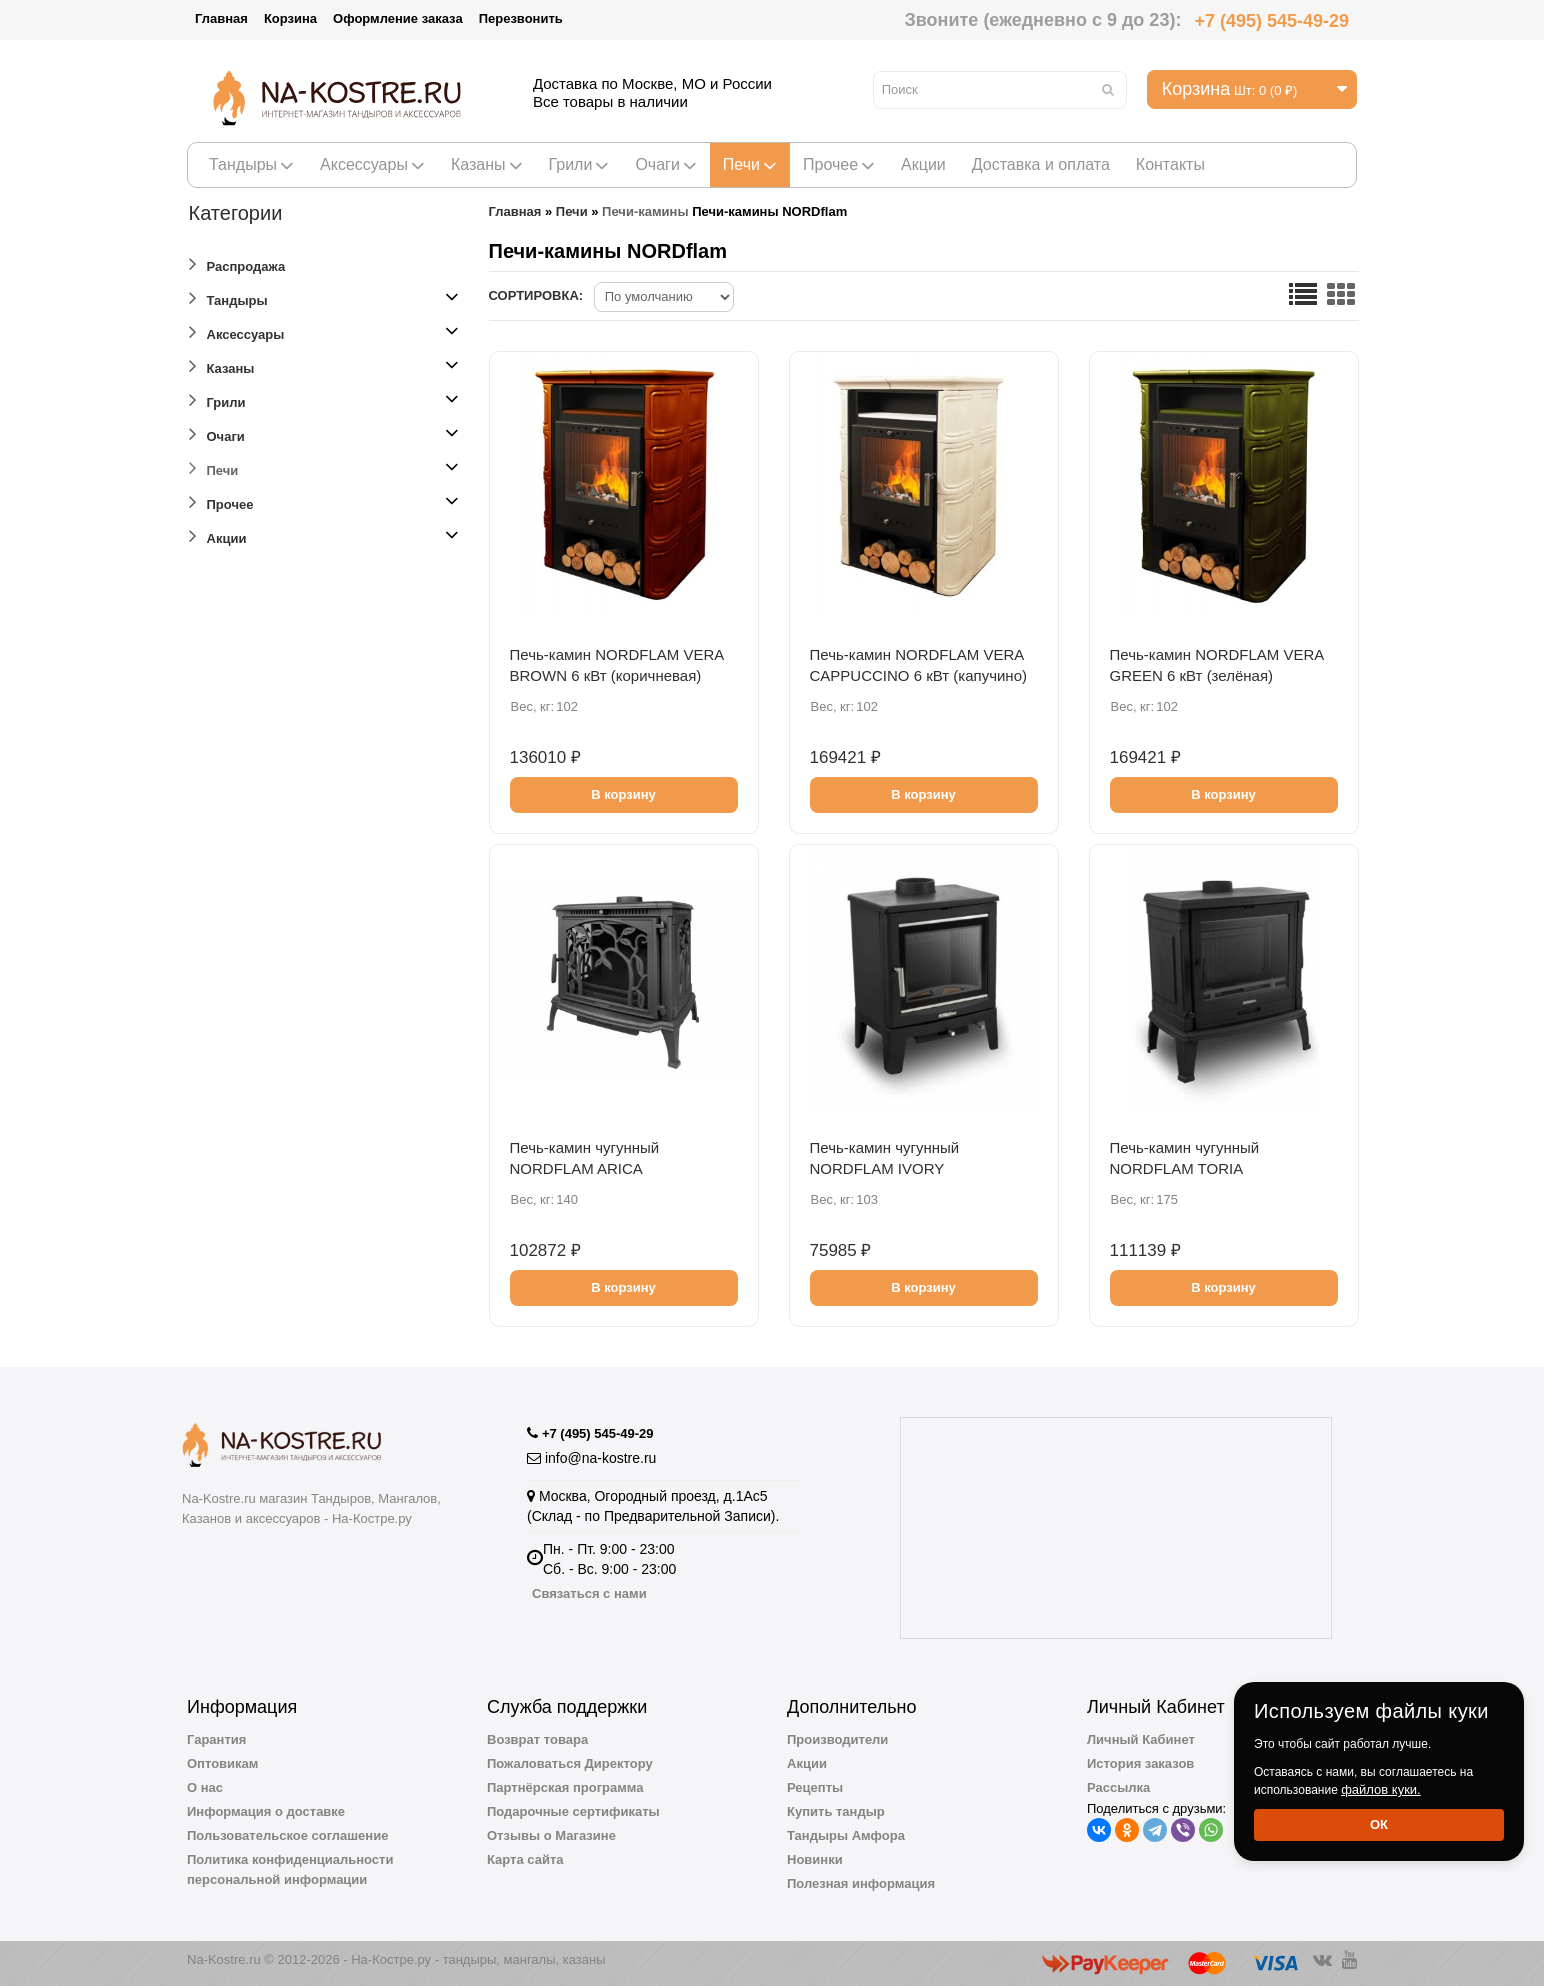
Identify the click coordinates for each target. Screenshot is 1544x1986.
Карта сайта (525, 1859)
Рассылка (1118, 1787)
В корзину (623, 794)
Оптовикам (222, 1763)
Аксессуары (372, 164)
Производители (837, 1739)
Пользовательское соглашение (287, 1835)
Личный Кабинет (1141, 1739)
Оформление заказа (398, 18)
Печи (750, 164)
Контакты (1170, 164)
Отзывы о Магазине (551, 1835)
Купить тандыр (836, 1811)
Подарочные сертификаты (573, 1811)
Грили (579, 164)
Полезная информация (861, 1883)
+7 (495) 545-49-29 (1271, 21)
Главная (221, 18)
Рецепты (815, 1787)
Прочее (839, 164)
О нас (205, 1787)
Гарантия (216, 1739)
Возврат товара (537, 1739)
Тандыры (251, 164)
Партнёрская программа (565, 1787)
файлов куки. (1381, 1789)
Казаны (487, 164)
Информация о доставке (266, 1811)
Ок (1379, 1824)
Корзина (290, 18)
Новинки (815, 1859)
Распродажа (237, 263)
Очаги (665, 164)
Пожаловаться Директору (570, 1763)
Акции (923, 164)
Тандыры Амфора (846, 1835)
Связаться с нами (589, 1593)
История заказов (1140, 1763)
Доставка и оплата (1041, 164)
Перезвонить (521, 18)
